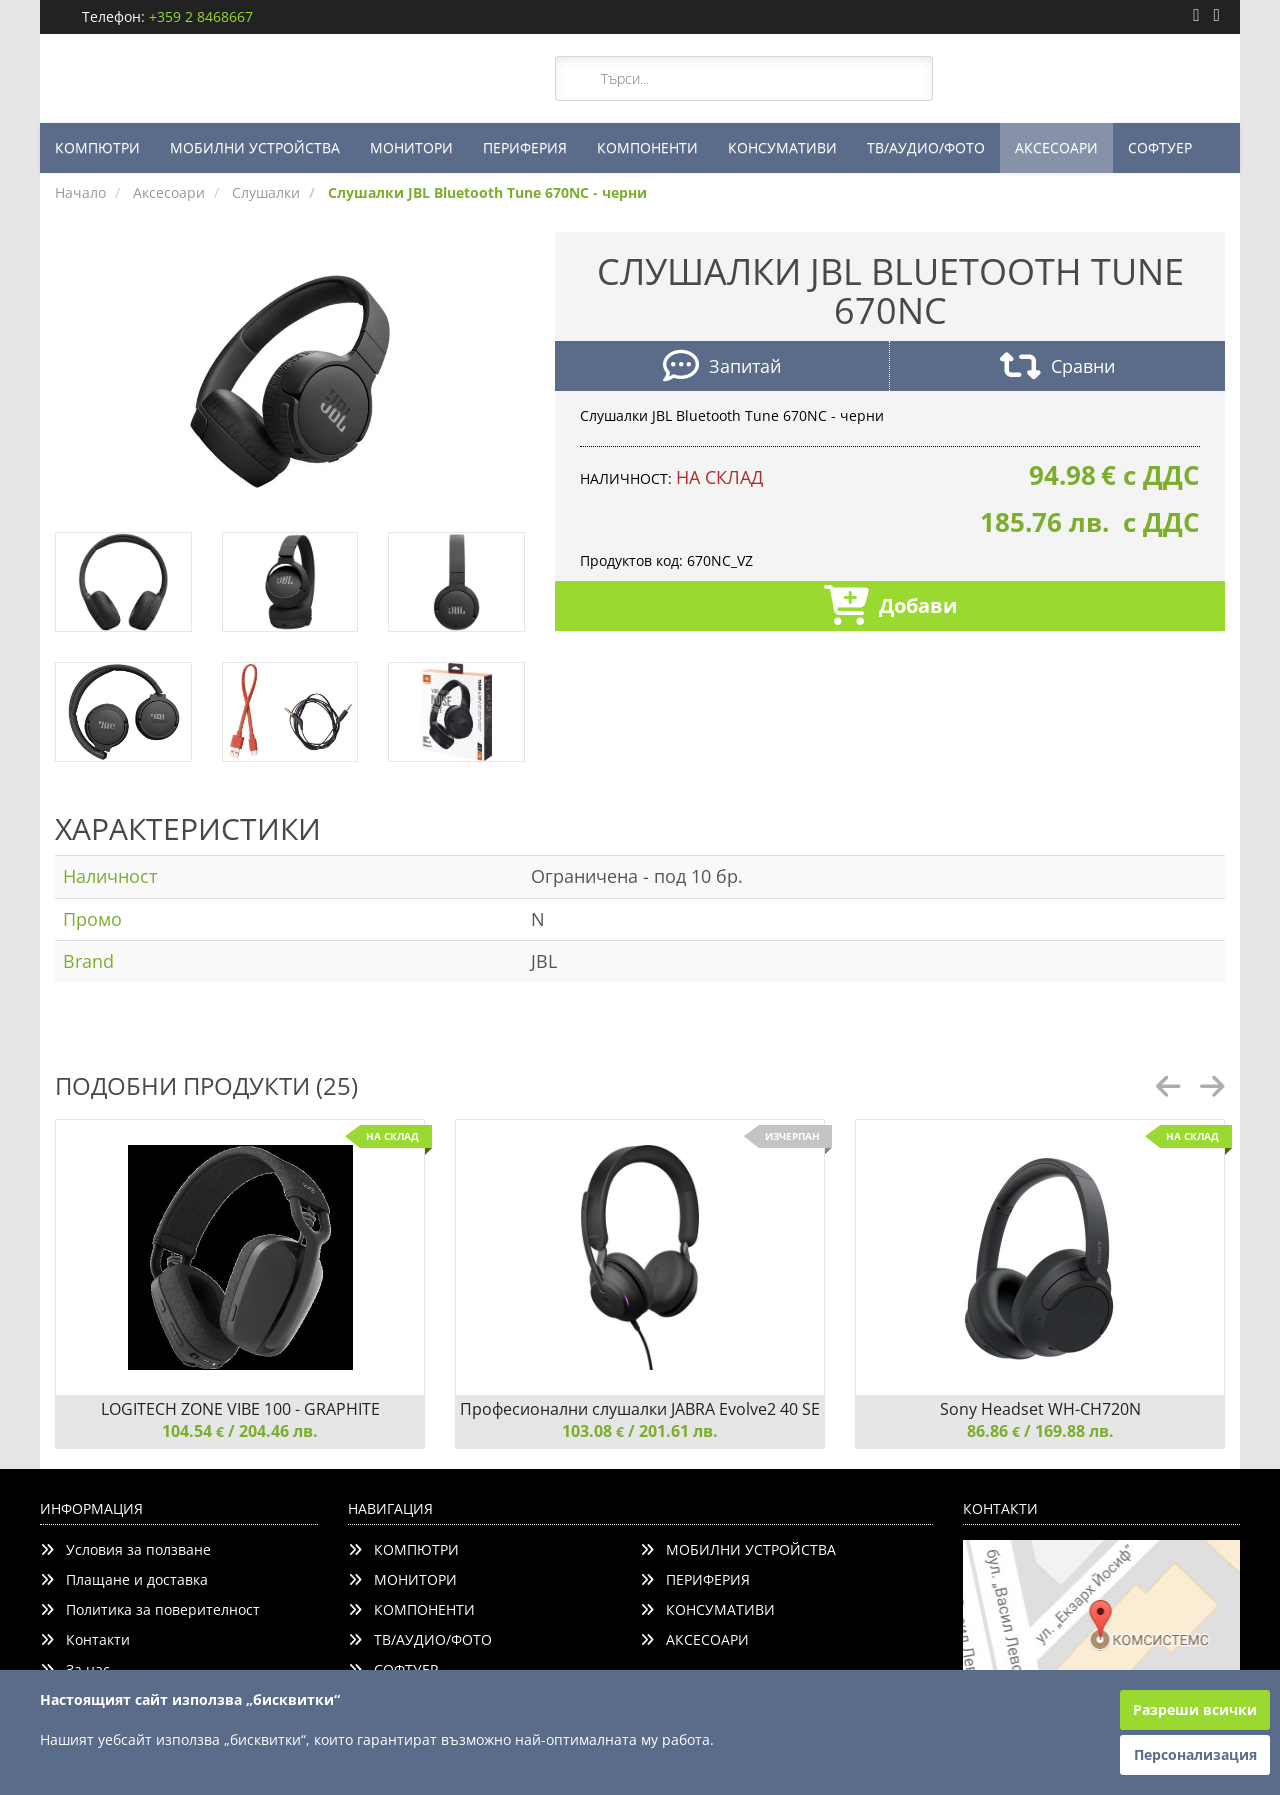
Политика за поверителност (150, 1609)
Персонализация (1195, 1754)
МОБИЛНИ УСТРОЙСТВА (255, 147)
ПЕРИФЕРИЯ (525, 147)
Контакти (85, 1639)
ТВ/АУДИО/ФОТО (926, 147)
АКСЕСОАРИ (1056, 147)
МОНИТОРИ (411, 147)
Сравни (1057, 368)
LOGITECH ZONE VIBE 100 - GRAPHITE (240, 1409)
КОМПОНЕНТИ (647, 147)
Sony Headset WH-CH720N (1040, 1409)
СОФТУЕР (1160, 147)
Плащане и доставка (124, 1579)
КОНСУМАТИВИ (782, 147)
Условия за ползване (125, 1549)
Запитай (722, 368)
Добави (890, 607)
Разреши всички (1195, 1709)
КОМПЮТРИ (97, 147)
